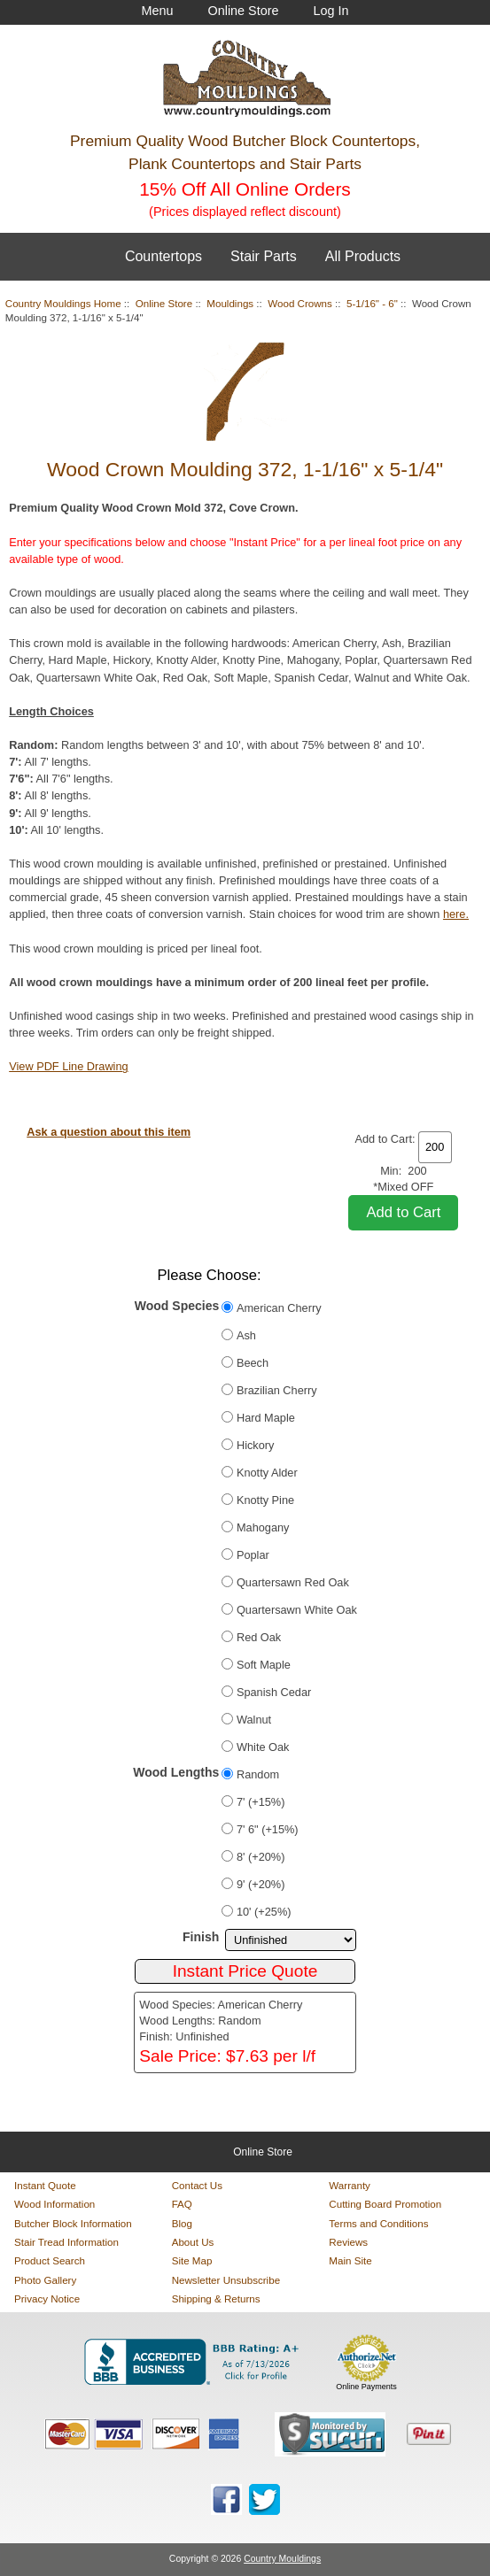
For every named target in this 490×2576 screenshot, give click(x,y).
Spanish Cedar (274, 1692)
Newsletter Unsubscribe (226, 2280)
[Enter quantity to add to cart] (435, 1147)
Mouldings (229, 303)
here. (456, 914)
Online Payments (366, 2386)
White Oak (263, 1747)
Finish (201, 1937)
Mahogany (263, 1527)
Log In (331, 11)
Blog (182, 2223)
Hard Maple (266, 1417)
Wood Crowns (300, 303)
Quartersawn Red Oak (293, 1582)
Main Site (350, 2260)
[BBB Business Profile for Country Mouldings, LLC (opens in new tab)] (195, 2362)
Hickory (256, 1445)
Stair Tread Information (66, 2242)
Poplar (253, 1555)
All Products (363, 256)
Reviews (348, 2242)
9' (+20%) (261, 1884)
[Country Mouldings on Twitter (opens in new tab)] (264, 2499)
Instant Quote (45, 2185)
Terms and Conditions (378, 2223)
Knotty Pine (265, 1500)
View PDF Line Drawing (68, 1066)
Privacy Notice (47, 2298)
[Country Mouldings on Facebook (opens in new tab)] (226, 2499)
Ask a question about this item (109, 1131)
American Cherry (279, 1308)
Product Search (49, 2260)
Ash (246, 1335)
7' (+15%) (261, 1802)
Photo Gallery (45, 2280)
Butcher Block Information (73, 2223)
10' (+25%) (264, 1911)
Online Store (242, 11)
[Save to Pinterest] (429, 2434)
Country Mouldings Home (63, 303)
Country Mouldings (282, 2559)
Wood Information (54, 2204)
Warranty (349, 2185)
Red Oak (259, 1637)
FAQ (182, 2204)
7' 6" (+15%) (268, 1829)
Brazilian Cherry (277, 1390)
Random (258, 1774)
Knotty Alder (267, 1472)
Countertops (163, 256)
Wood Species (177, 1306)
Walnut (254, 1719)
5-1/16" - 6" (372, 303)
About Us (193, 2242)
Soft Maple (264, 1664)
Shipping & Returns (216, 2298)
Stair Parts (263, 256)
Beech (252, 1362)
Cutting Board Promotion (385, 2204)
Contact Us (197, 2185)
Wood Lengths (176, 1772)
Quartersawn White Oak (297, 1609)
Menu (157, 11)
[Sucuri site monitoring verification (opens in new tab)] (330, 2434)
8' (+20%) (261, 1856)
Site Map (192, 2260)
